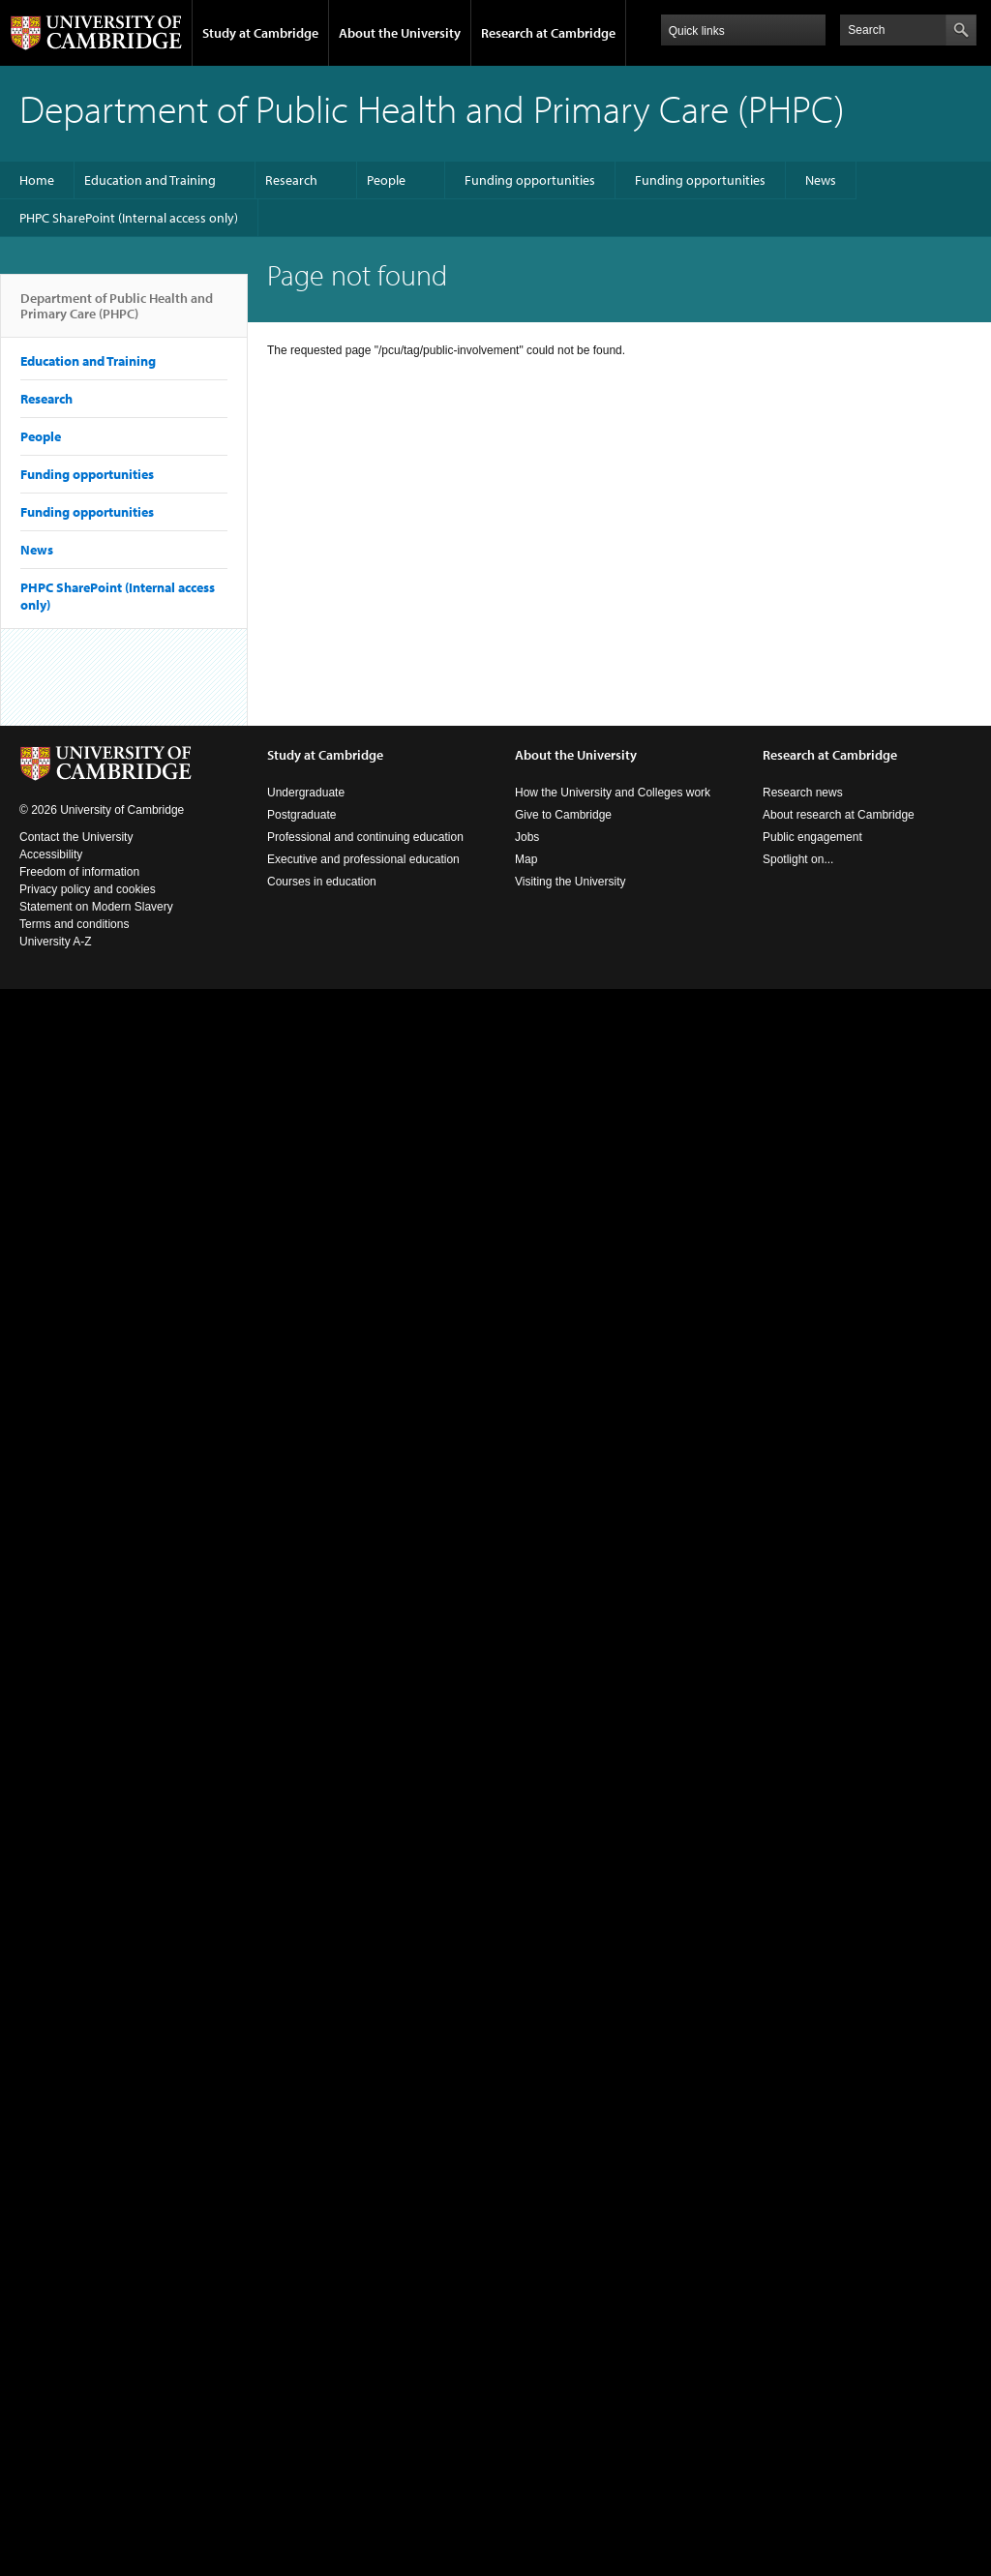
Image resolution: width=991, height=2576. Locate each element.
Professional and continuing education (365, 837)
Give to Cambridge (563, 815)
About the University (400, 33)
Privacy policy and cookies (87, 889)
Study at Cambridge (260, 33)
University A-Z (55, 941)
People (386, 180)
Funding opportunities (530, 180)
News (820, 180)
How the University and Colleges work (612, 792)
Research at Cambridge (548, 33)
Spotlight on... (798, 859)
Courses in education (321, 881)
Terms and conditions (74, 924)
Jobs (527, 837)
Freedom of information (79, 872)
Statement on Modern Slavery (96, 907)
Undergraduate (306, 792)
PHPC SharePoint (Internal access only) (128, 217)
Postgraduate (301, 815)
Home (36, 180)
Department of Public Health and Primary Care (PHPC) (116, 313)
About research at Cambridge (839, 815)
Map (526, 859)
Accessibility (50, 854)
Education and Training (150, 180)
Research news (803, 792)
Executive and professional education (363, 859)
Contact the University (76, 837)
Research (291, 180)
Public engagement (812, 837)
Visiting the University (570, 881)
